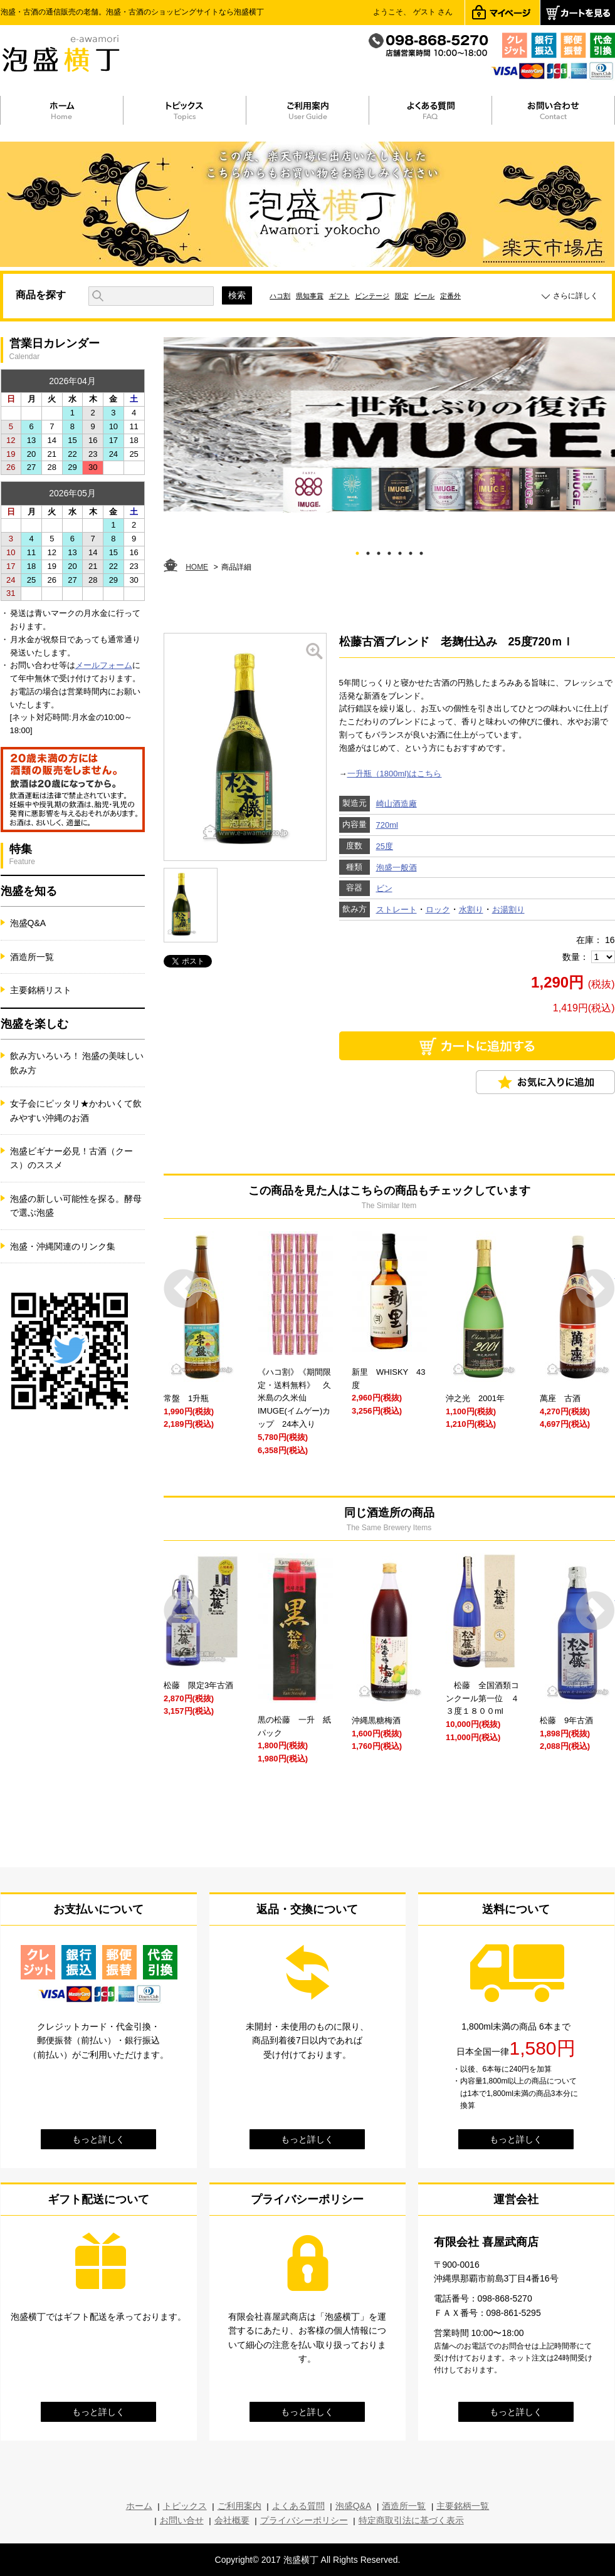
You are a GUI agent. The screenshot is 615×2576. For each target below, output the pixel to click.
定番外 (450, 296)
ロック (438, 909)
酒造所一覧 (32, 957)
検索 (237, 295)
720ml (387, 825)
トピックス (185, 2506)
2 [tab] (368, 551)
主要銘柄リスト (40, 990)
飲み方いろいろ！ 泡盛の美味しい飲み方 (77, 1063)
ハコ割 (280, 296)
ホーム (139, 2506)
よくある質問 (298, 2506)
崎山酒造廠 (396, 803)
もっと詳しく (98, 2139)
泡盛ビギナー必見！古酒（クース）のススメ (71, 1158)
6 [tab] (410, 551)
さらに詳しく (575, 295)
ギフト (339, 296)
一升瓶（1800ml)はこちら (394, 773)
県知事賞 (309, 296)
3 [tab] (378, 551)
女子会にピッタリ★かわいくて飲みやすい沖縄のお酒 (76, 1110)
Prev (183, 1288)
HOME (197, 567)
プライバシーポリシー (304, 2520)
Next (595, 1288)
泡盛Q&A (28, 923)
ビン (384, 888)
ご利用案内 (239, 2506)
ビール (424, 296)
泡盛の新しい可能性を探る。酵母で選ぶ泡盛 (76, 1206)
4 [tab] (389, 551)
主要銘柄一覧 (462, 2506)
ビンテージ (372, 296)
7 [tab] (421, 551)
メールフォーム (103, 665)
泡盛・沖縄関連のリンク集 (62, 1246)
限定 (402, 296)
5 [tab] (400, 551)
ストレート (396, 909)
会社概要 (232, 2520)
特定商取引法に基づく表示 (411, 2520)
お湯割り (508, 909)
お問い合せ (182, 2520)
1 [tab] (357, 551)
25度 (384, 846)
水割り (471, 909)
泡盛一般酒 (396, 867)
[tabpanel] (389, 425)
